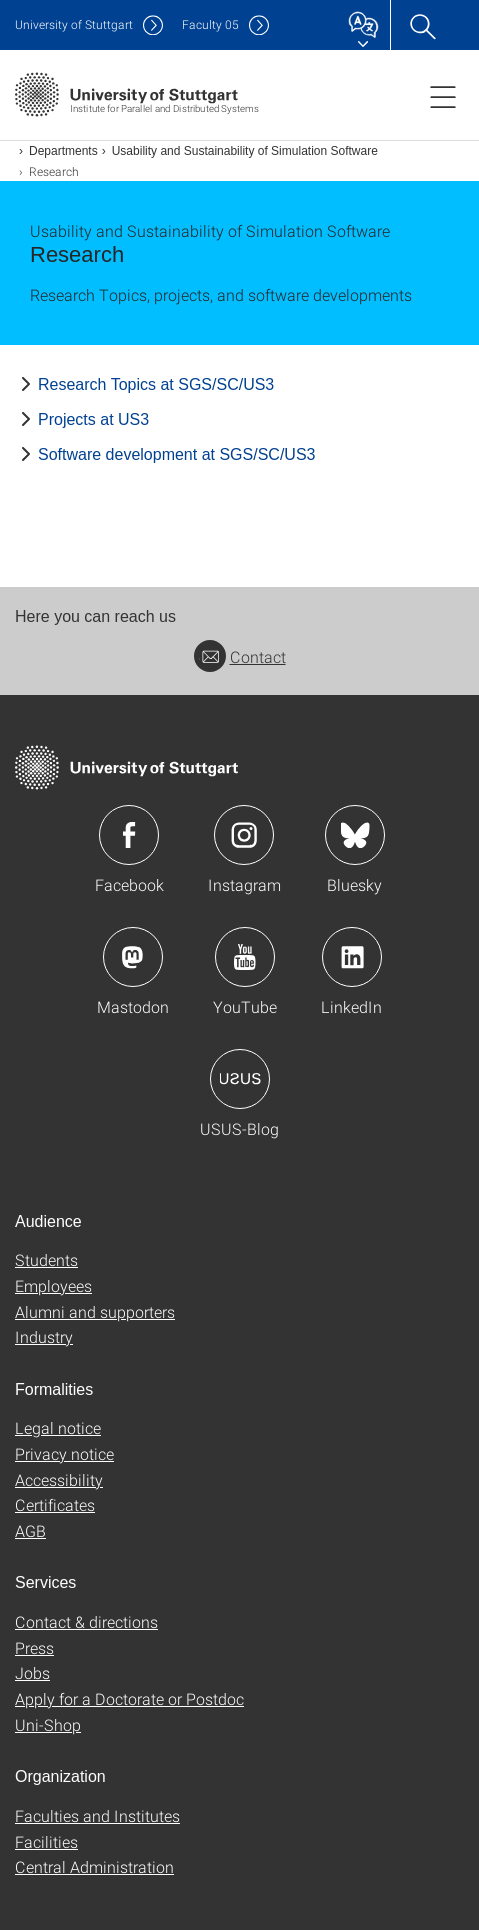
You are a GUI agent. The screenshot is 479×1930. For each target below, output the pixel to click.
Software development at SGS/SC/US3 (176, 454)
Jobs (32, 1672)
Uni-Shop (48, 1724)
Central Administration (94, 1866)
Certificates (55, 1504)
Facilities (46, 1841)
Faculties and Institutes (97, 1815)
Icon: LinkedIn (352, 957)
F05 (210, 24)
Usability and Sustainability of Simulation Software (245, 151)
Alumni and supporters (95, 1311)
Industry (44, 1336)
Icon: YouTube (245, 957)
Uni (74, 24)
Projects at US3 (93, 419)
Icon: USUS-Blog (240, 1079)
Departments (63, 151)
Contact (240, 656)
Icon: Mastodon (133, 957)
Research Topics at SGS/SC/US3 (156, 384)
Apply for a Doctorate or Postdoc (129, 1698)
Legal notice (58, 1427)
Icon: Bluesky (355, 835)
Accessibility (59, 1479)
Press (34, 1647)
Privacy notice (64, 1453)
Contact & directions (86, 1621)
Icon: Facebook (129, 835)
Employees (53, 1285)
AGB (30, 1530)
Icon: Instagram (244, 835)
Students (46, 1259)
